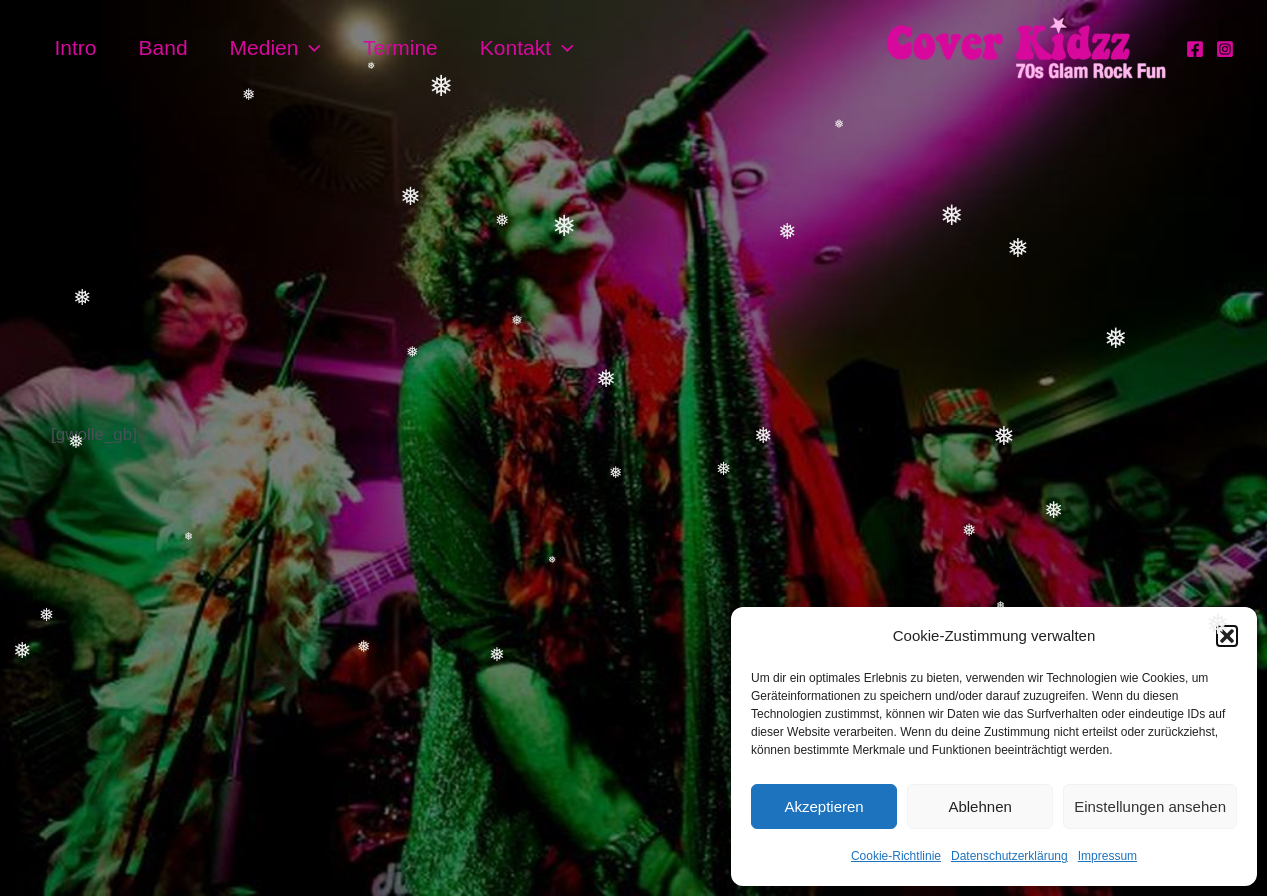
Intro (76, 47)
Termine (400, 47)
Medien (275, 48)
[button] (1227, 636)
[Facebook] (1195, 49)
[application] (309, 48)
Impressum (1107, 856)
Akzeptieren (823, 806)
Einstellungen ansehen (1150, 806)
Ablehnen (979, 806)
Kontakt (527, 48)
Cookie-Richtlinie (896, 856)
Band (163, 47)
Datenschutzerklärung (1009, 856)
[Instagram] (1225, 49)
